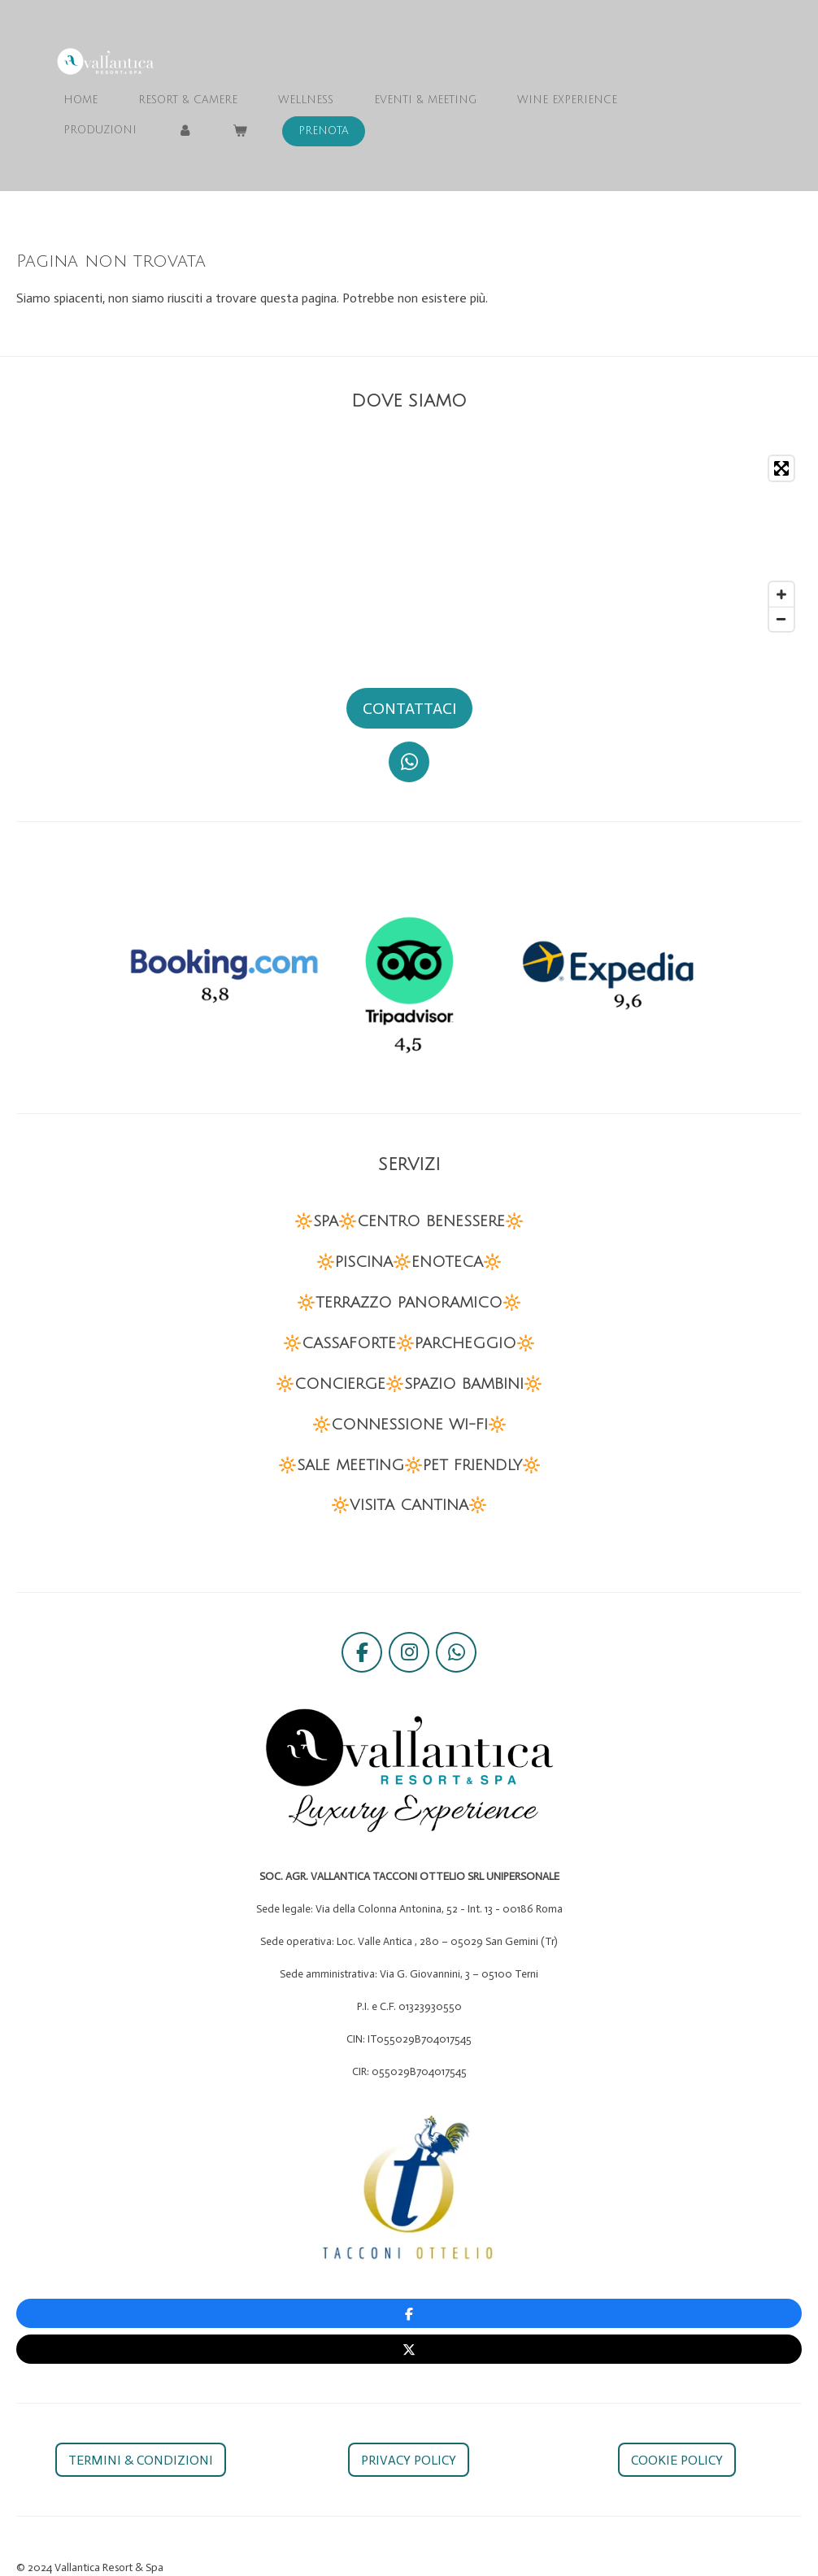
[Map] (409, 543)
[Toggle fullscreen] (781, 468)
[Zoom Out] (781, 619)
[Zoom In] (781, 594)
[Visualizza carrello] (239, 130)
